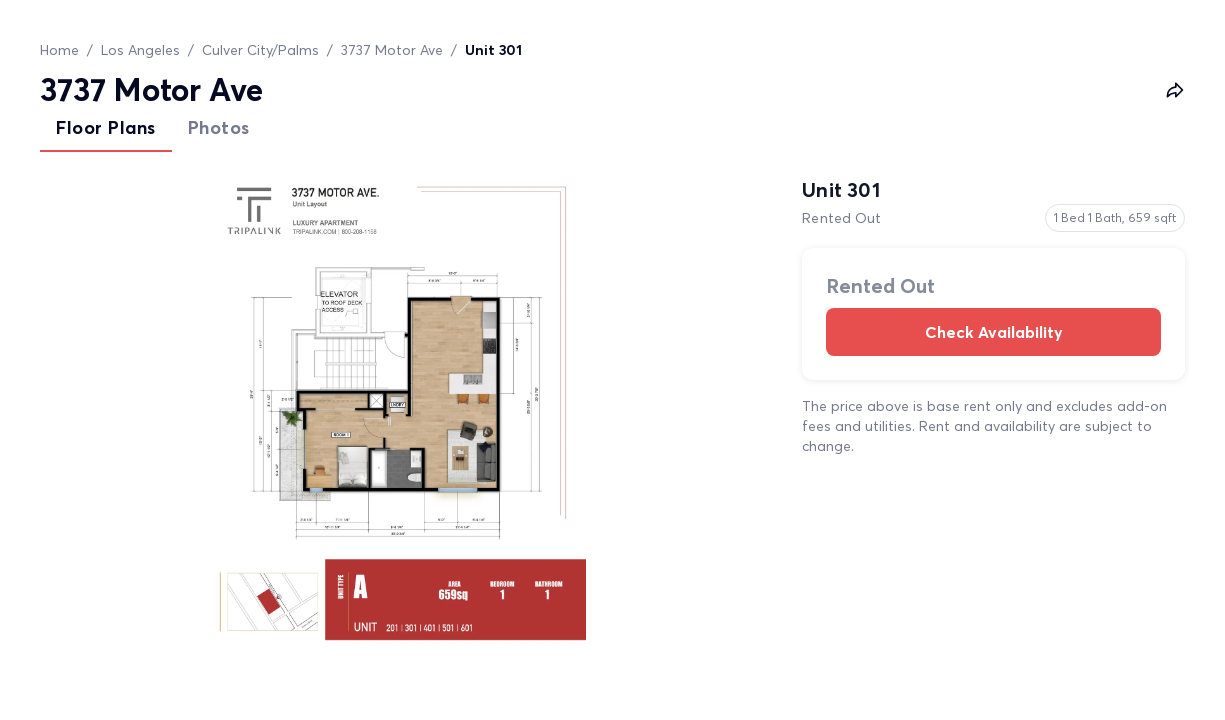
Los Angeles (140, 50)
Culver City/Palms (260, 50)
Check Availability (993, 332)
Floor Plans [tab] (106, 127)
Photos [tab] (219, 127)
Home (59, 50)
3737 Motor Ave (392, 50)
